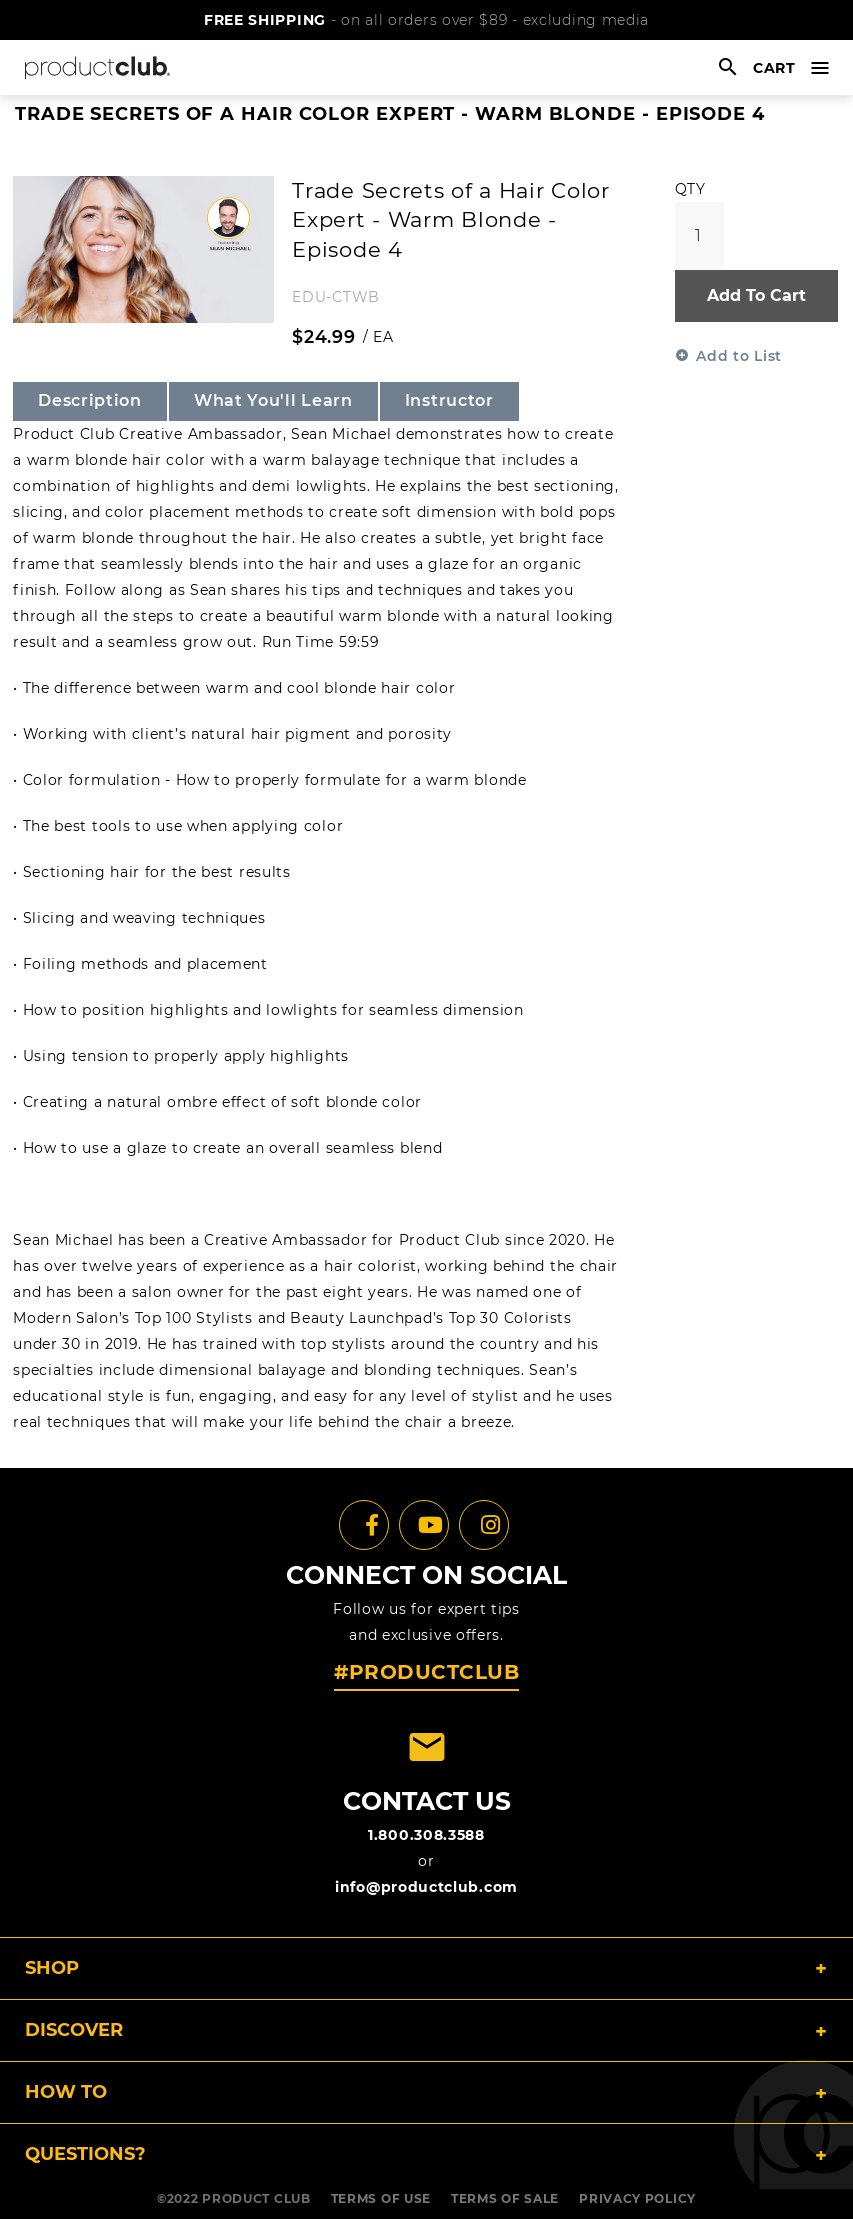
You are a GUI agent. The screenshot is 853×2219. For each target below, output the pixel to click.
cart (774, 68)
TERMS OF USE (381, 2198)
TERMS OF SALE (505, 2198)
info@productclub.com (426, 1887)
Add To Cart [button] (756, 295)
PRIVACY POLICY (637, 2198)
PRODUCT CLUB (256, 2198)
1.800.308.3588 (426, 1835)
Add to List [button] (739, 356)
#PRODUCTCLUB (426, 1672)
